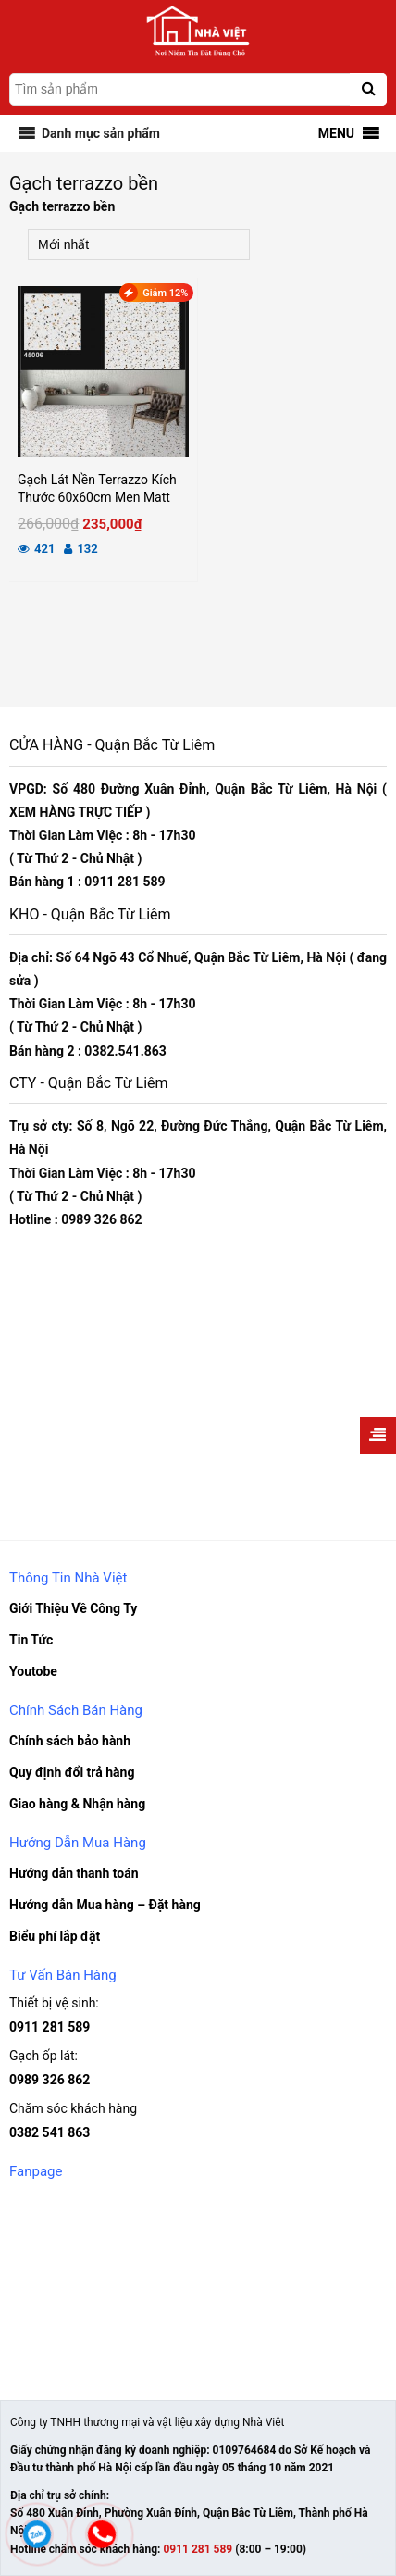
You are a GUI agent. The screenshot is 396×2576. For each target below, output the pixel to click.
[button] (101, 133)
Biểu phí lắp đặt (54, 1936)
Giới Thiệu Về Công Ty (73, 1608)
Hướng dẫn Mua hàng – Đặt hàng (105, 1904)
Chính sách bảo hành (69, 1740)
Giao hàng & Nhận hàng (77, 1803)
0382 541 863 (49, 2132)
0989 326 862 (49, 2079)
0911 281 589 (49, 2027)
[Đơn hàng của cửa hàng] (139, 244)
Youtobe (33, 1671)
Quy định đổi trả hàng (71, 1772)
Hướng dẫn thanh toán (74, 1873)
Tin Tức (31, 1639)
